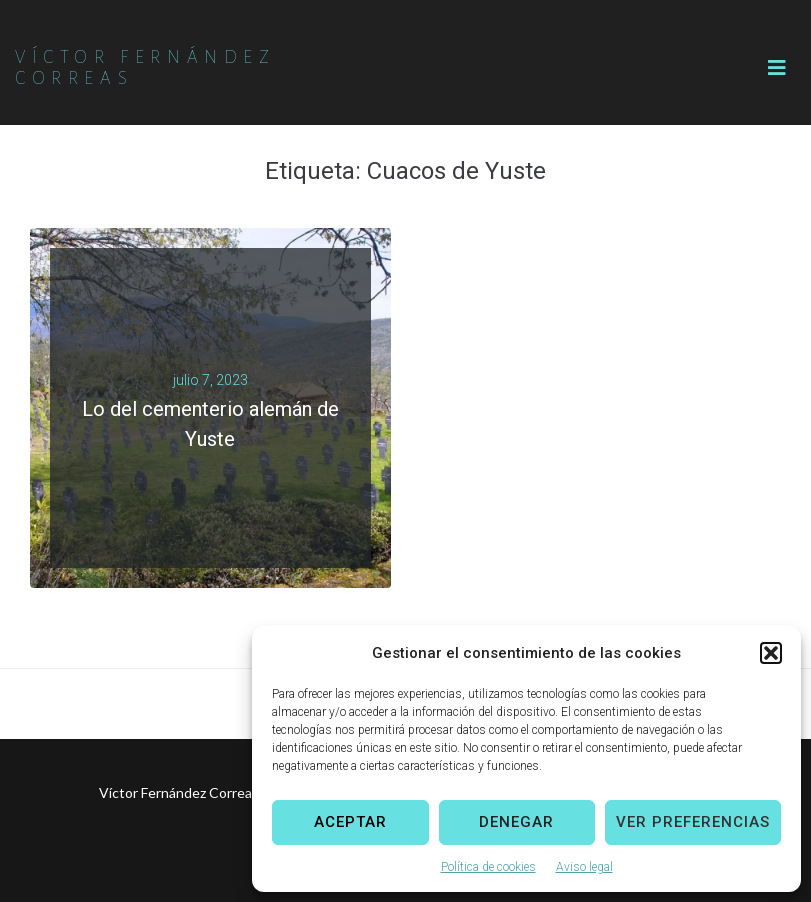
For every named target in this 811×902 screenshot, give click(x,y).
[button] (771, 653)
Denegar (516, 822)
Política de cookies (488, 867)
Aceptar (350, 822)
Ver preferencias (693, 822)
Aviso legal (584, 867)
